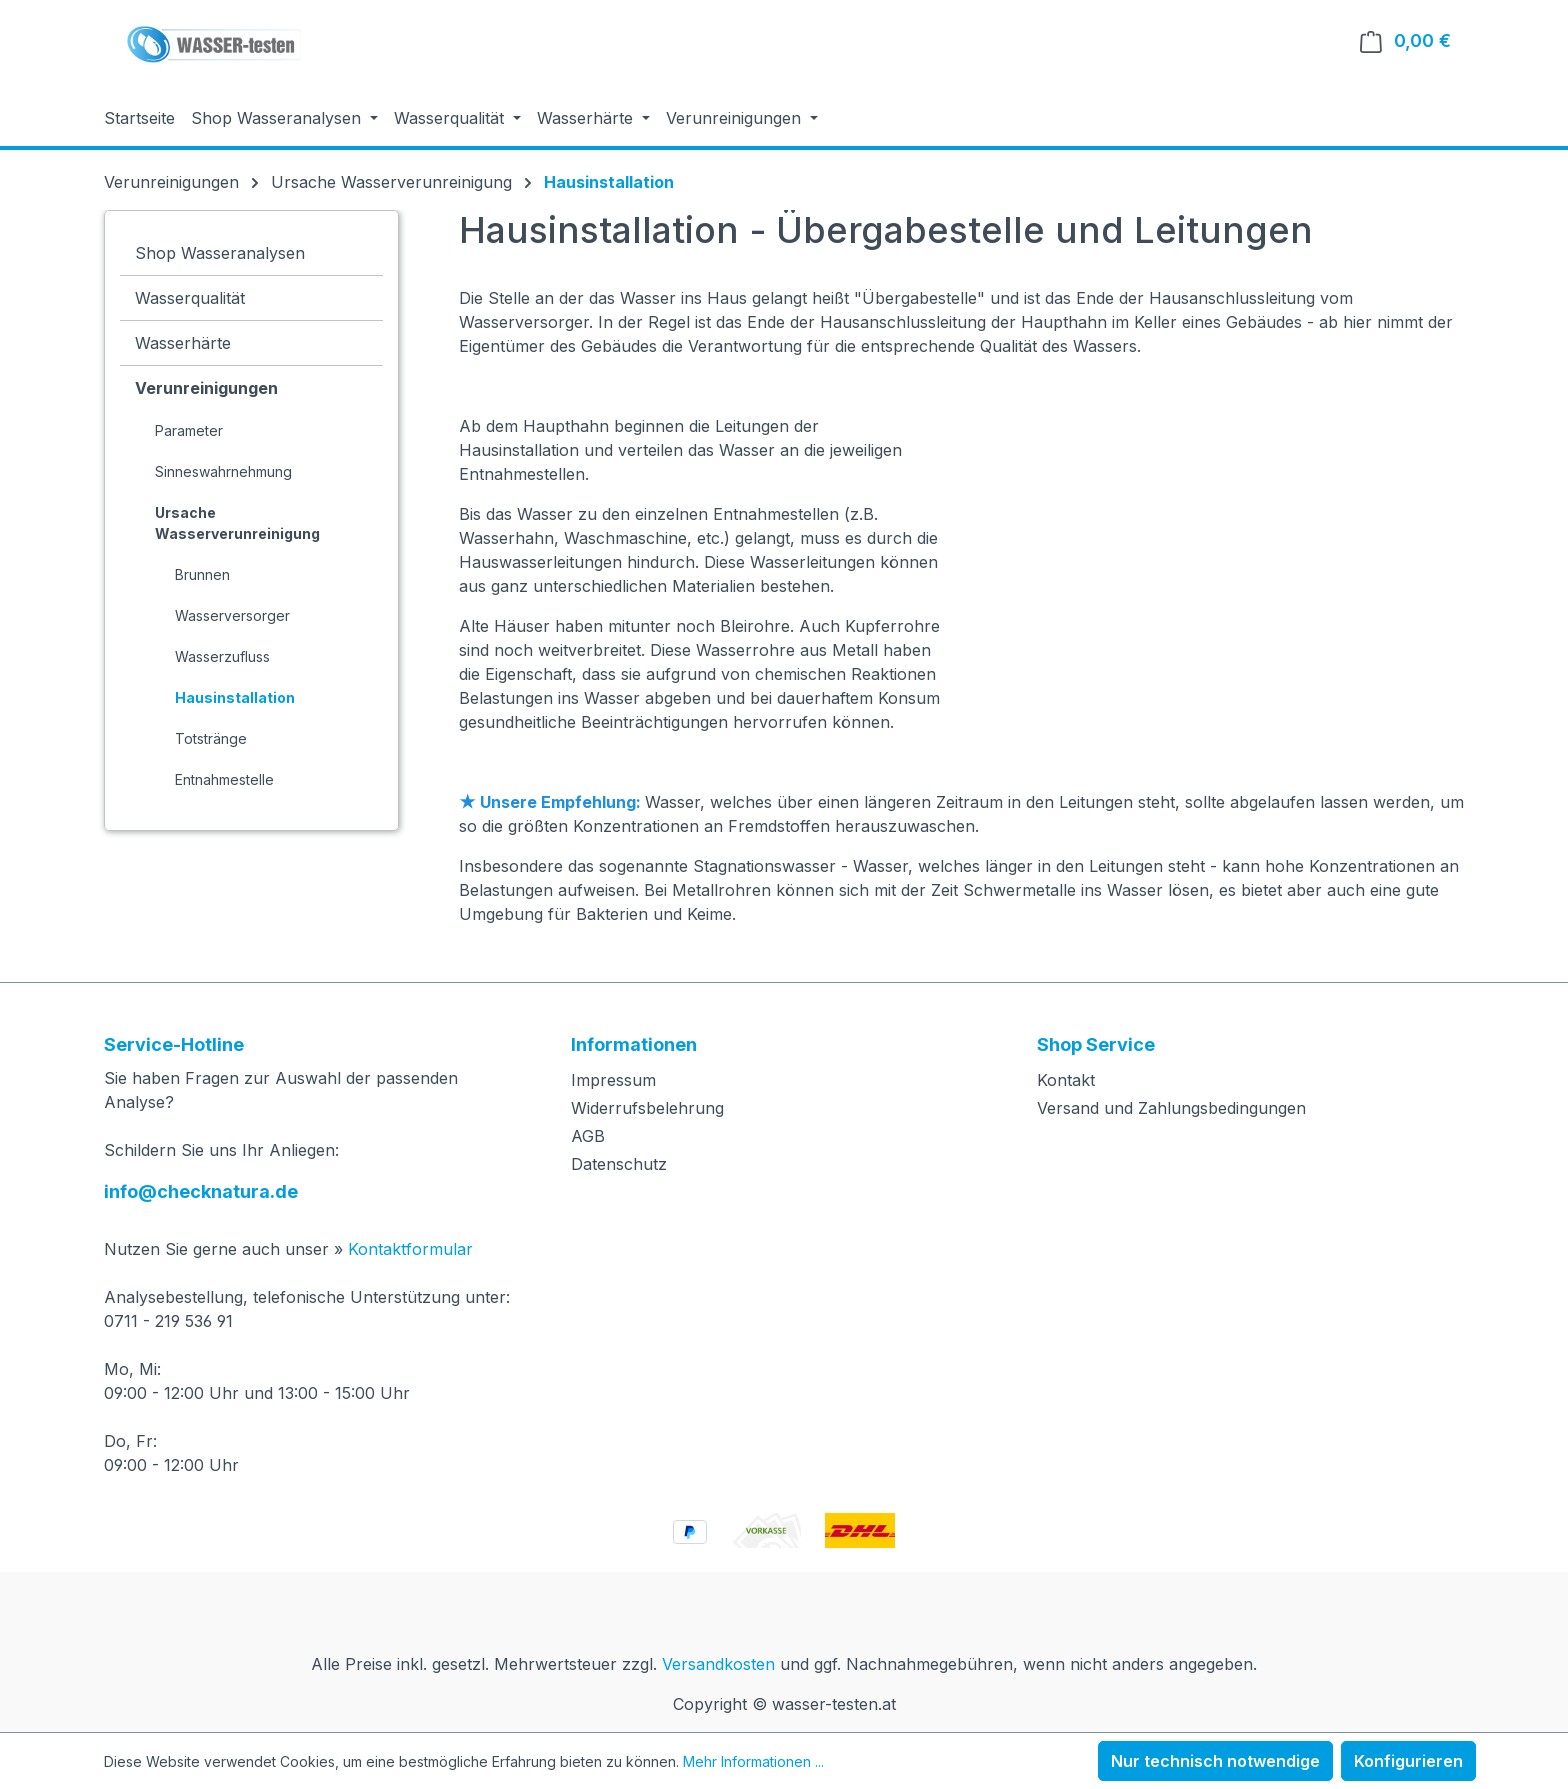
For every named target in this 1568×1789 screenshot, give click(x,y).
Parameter (189, 430)
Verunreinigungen (206, 388)
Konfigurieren (1408, 1761)
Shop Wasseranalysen (220, 253)
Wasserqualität (190, 298)
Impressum (613, 1080)
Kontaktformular (410, 1249)
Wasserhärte (183, 343)
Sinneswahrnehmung (223, 471)
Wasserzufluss (222, 656)
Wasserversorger (232, 615)
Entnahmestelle (224, 779)
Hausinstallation (235, 697)
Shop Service (1096, 1044)
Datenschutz (619, 1164)
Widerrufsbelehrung (647, 1108)
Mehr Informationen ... (753, 1761)
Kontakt (1066, 1080)
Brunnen (202, 574)
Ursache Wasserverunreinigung (237, 523)
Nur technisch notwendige (1215, 1761)
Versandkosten (718, 1664)
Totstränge (211, 738)
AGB (588, 1136)
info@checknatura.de (201, 1191)
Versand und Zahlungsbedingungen (1171, 1108)
